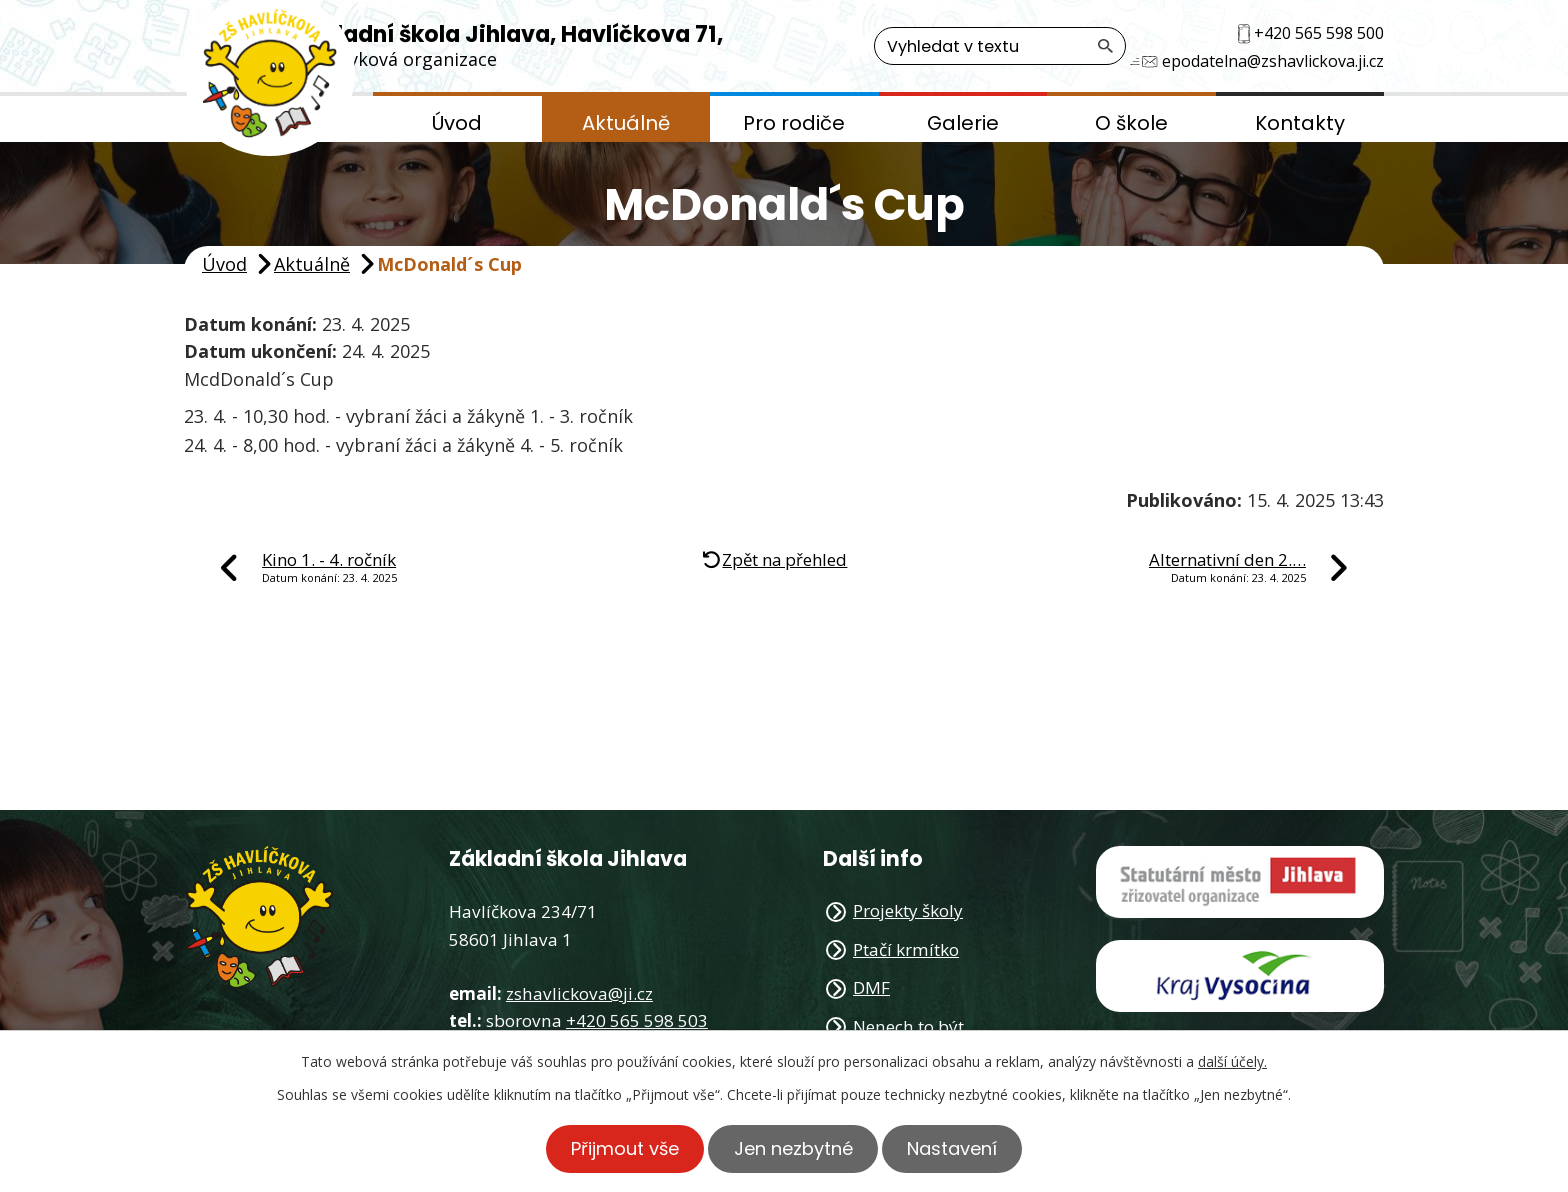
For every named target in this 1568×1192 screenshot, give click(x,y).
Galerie (963, 123)
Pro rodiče (794, 123)
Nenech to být (908, 1026)
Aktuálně (626, 123)
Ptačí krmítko (906, 949)
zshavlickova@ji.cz (579, 993)
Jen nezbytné (793, 1148)
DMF (871, 987)
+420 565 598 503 (637, 1020)
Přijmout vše (622, 1148)
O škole (1131, 123)
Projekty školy (908, 910)
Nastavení (956, 1148)
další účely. (1232, 1061)
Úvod (457, 123)
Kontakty (1300, 123)
